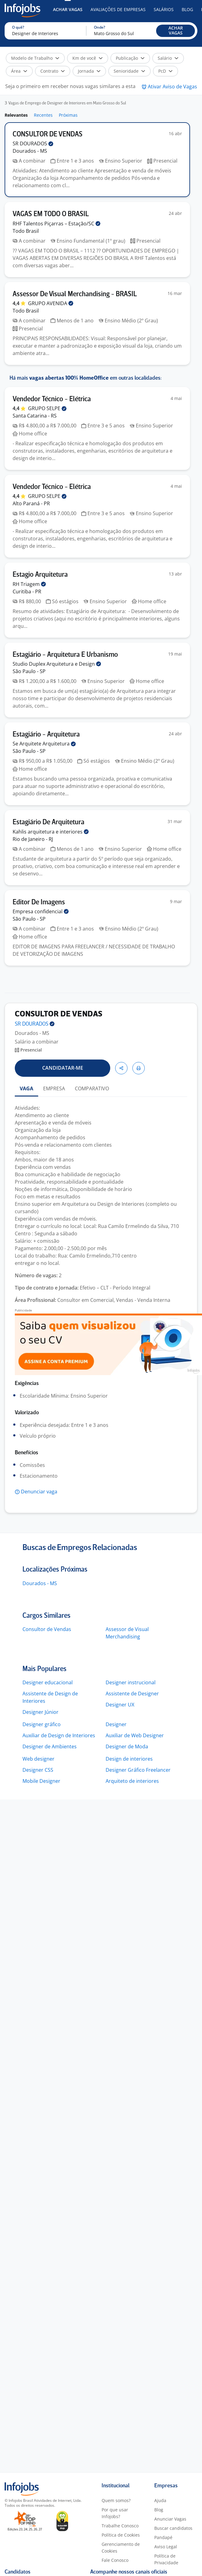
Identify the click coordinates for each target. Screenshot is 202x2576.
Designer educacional (47, 1682)
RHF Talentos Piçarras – (56, 223)
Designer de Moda (127, 1746)
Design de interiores (129, 1758)
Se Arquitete (44, 743)
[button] (175, 31)
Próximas (68, 115)
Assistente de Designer (132, 1693)
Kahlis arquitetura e (51, 831)
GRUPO (50, 303)
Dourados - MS (39, 1583)
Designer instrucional (131, 1682)
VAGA (26, 1088)
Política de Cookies (121, 2535)
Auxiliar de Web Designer (135, 1735)
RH (29, 584)
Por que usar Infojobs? (115, 2513)
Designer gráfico (41, 1724)
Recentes (43, 115)
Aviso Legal (165, 2547)
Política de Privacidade (166, 2559)
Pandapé (163, 2537)
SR (33, 143)
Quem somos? (116, 2500)
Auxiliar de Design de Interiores (58, 1735)
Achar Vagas (68, 9)
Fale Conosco (115, 2560)
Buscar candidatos (173, 2528)
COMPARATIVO (92, 1088)
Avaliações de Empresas (118, 9)
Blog (187, 9)
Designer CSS (37, 1769)
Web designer (38, 1758)
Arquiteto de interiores (132, 1781)
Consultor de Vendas (46, 1629)
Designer (116, 1724)
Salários (164, 9)
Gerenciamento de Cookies (121, 2547)
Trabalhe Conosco (120, 2526)
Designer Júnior (40, 1712)
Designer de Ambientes (49, 1746)
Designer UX (120, 1704)
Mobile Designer (41, 1781)
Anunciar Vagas (170, 2519)
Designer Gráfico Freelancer (138, 1769)
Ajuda (160, 2500)
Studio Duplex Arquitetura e (57, 663)
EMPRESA (54, 1088)
